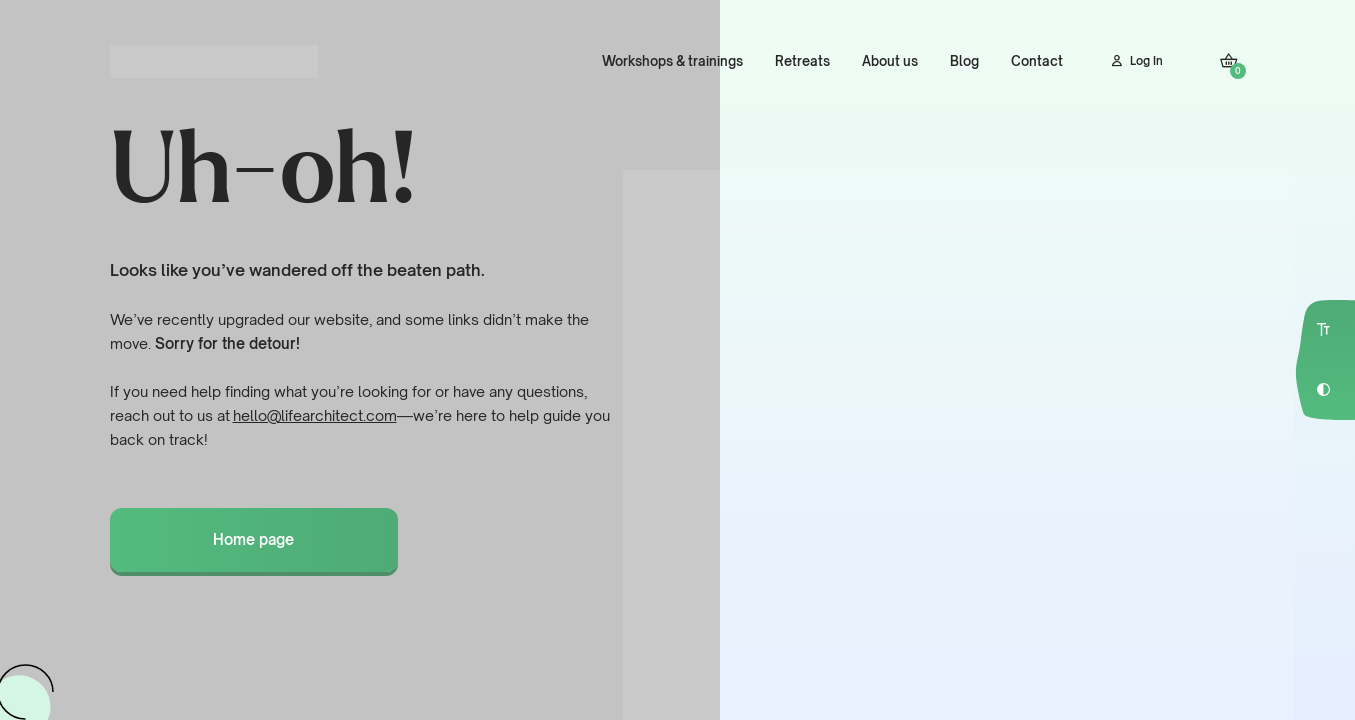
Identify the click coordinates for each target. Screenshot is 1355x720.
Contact (1037, 61)
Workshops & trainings (672, 61)
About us (890, 61)
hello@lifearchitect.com (315, 415)
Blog (964, 61)
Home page (253, 539)
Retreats (802, 61)
